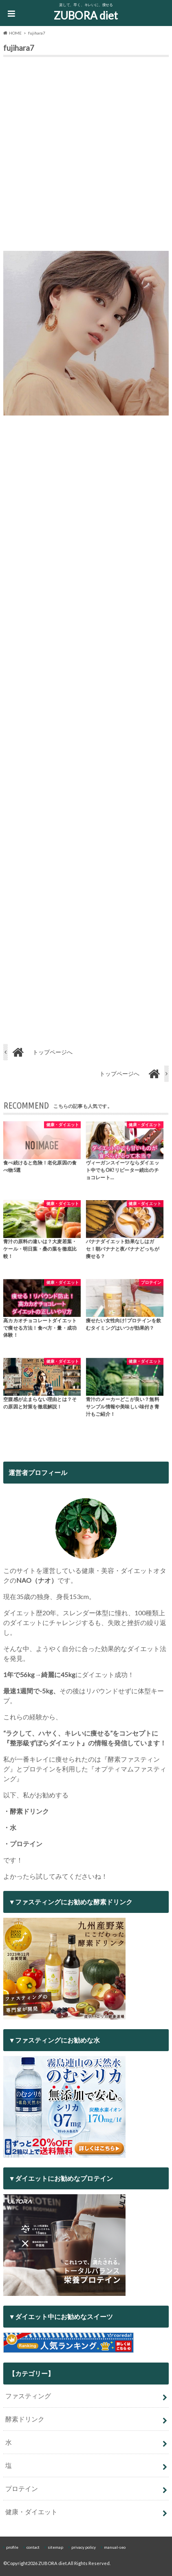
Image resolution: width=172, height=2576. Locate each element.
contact (33, 2547)
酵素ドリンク (24, 2419)
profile (12, 2547)
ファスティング (28, 2396)
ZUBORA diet (86, 15)
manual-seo (115, 2547)
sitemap (55, 2547)
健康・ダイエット (31, 2511)
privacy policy (83, 2547)
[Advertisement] (86, 156)
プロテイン (21, 2488)
